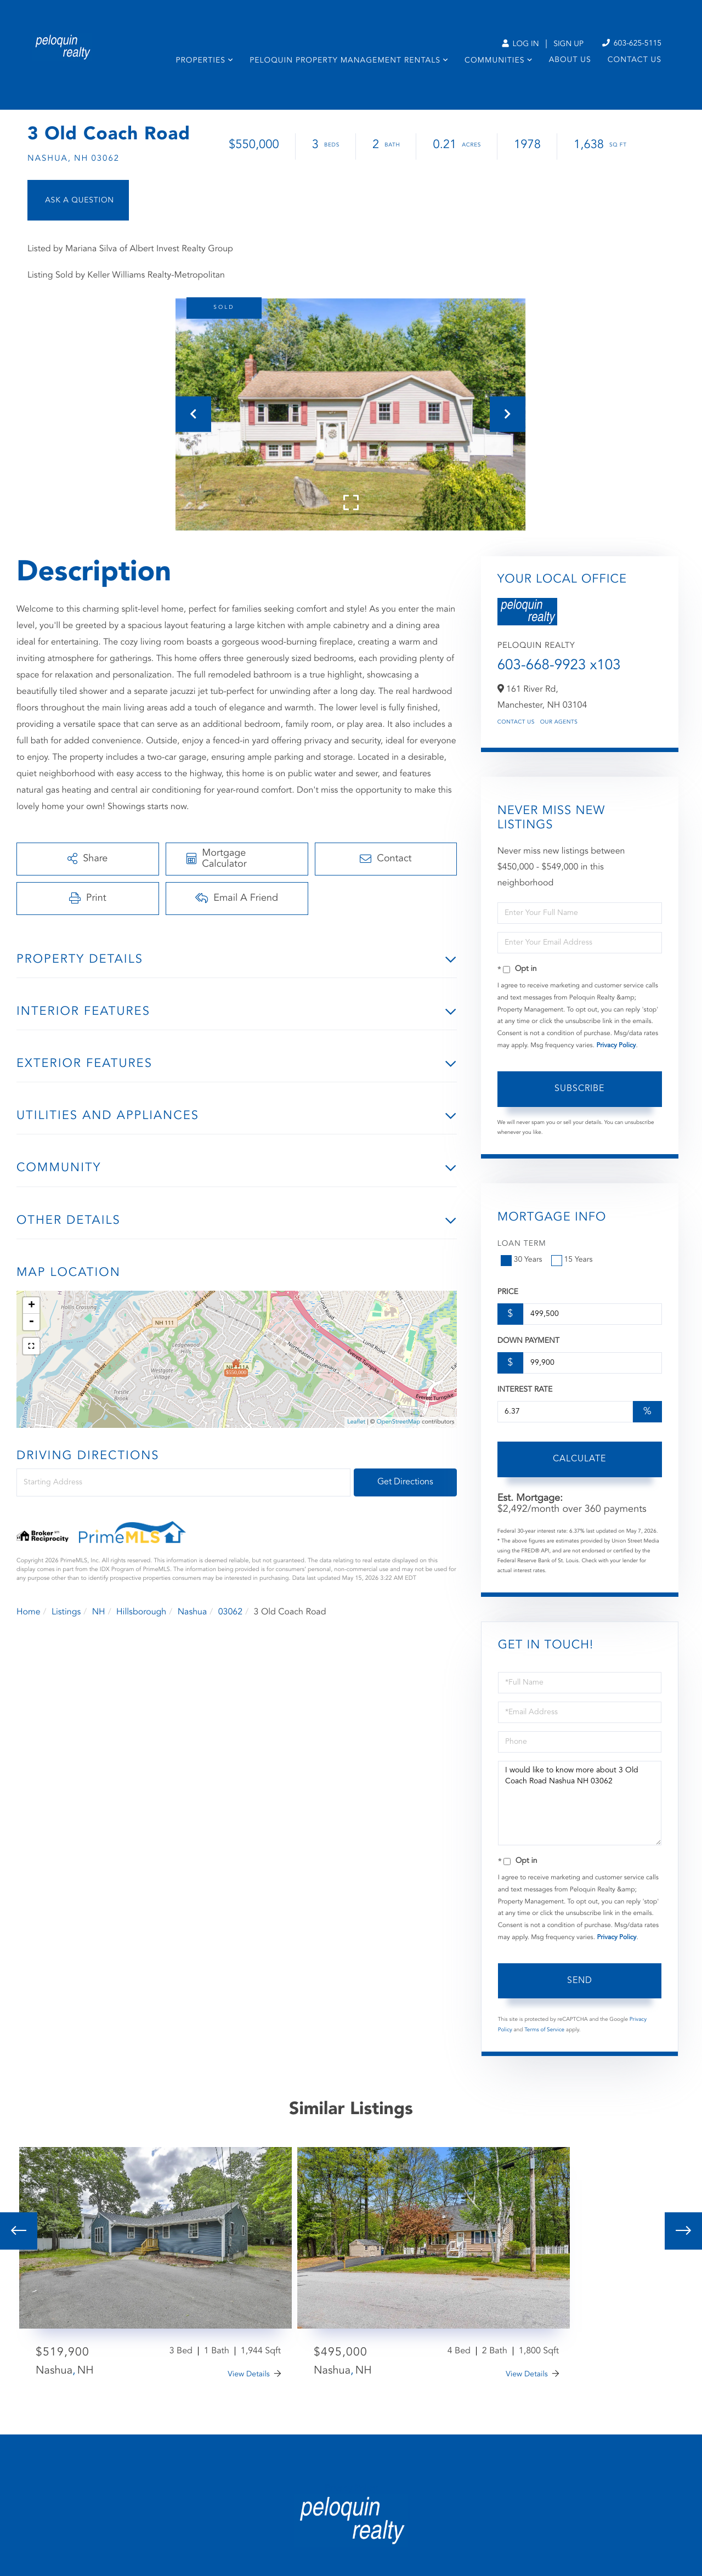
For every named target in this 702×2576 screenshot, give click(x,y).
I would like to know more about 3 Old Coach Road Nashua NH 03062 (579, 1803)
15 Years (573, 1260)
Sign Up (568, 44)
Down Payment (528, 1341)
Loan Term (521, 1244)
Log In (520, 44)
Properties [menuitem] (200, 61)
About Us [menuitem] (570, 60)
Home (28, 1612)
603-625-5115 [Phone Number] (631, 43)
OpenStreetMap (398, 1422)
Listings (66, 1612)
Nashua (192, 1612)
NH (98, 1612)
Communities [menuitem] (494, 61)
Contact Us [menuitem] (634, 60)
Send (579, 1980)
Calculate (579, 1459)
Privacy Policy (616, 1045)
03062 (230, 1612)
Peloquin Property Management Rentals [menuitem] (345, 61)
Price (507, 1292)
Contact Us (516, 722)
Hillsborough (141, 1612)
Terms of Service (544, 2030)
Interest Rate (525, 1390)
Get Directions (405, 1482)
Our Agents (559, 722)
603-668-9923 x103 (559, 666)
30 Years (522, 1260)
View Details (249, 2375)
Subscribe (579, 1088)
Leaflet (356, 1422)
